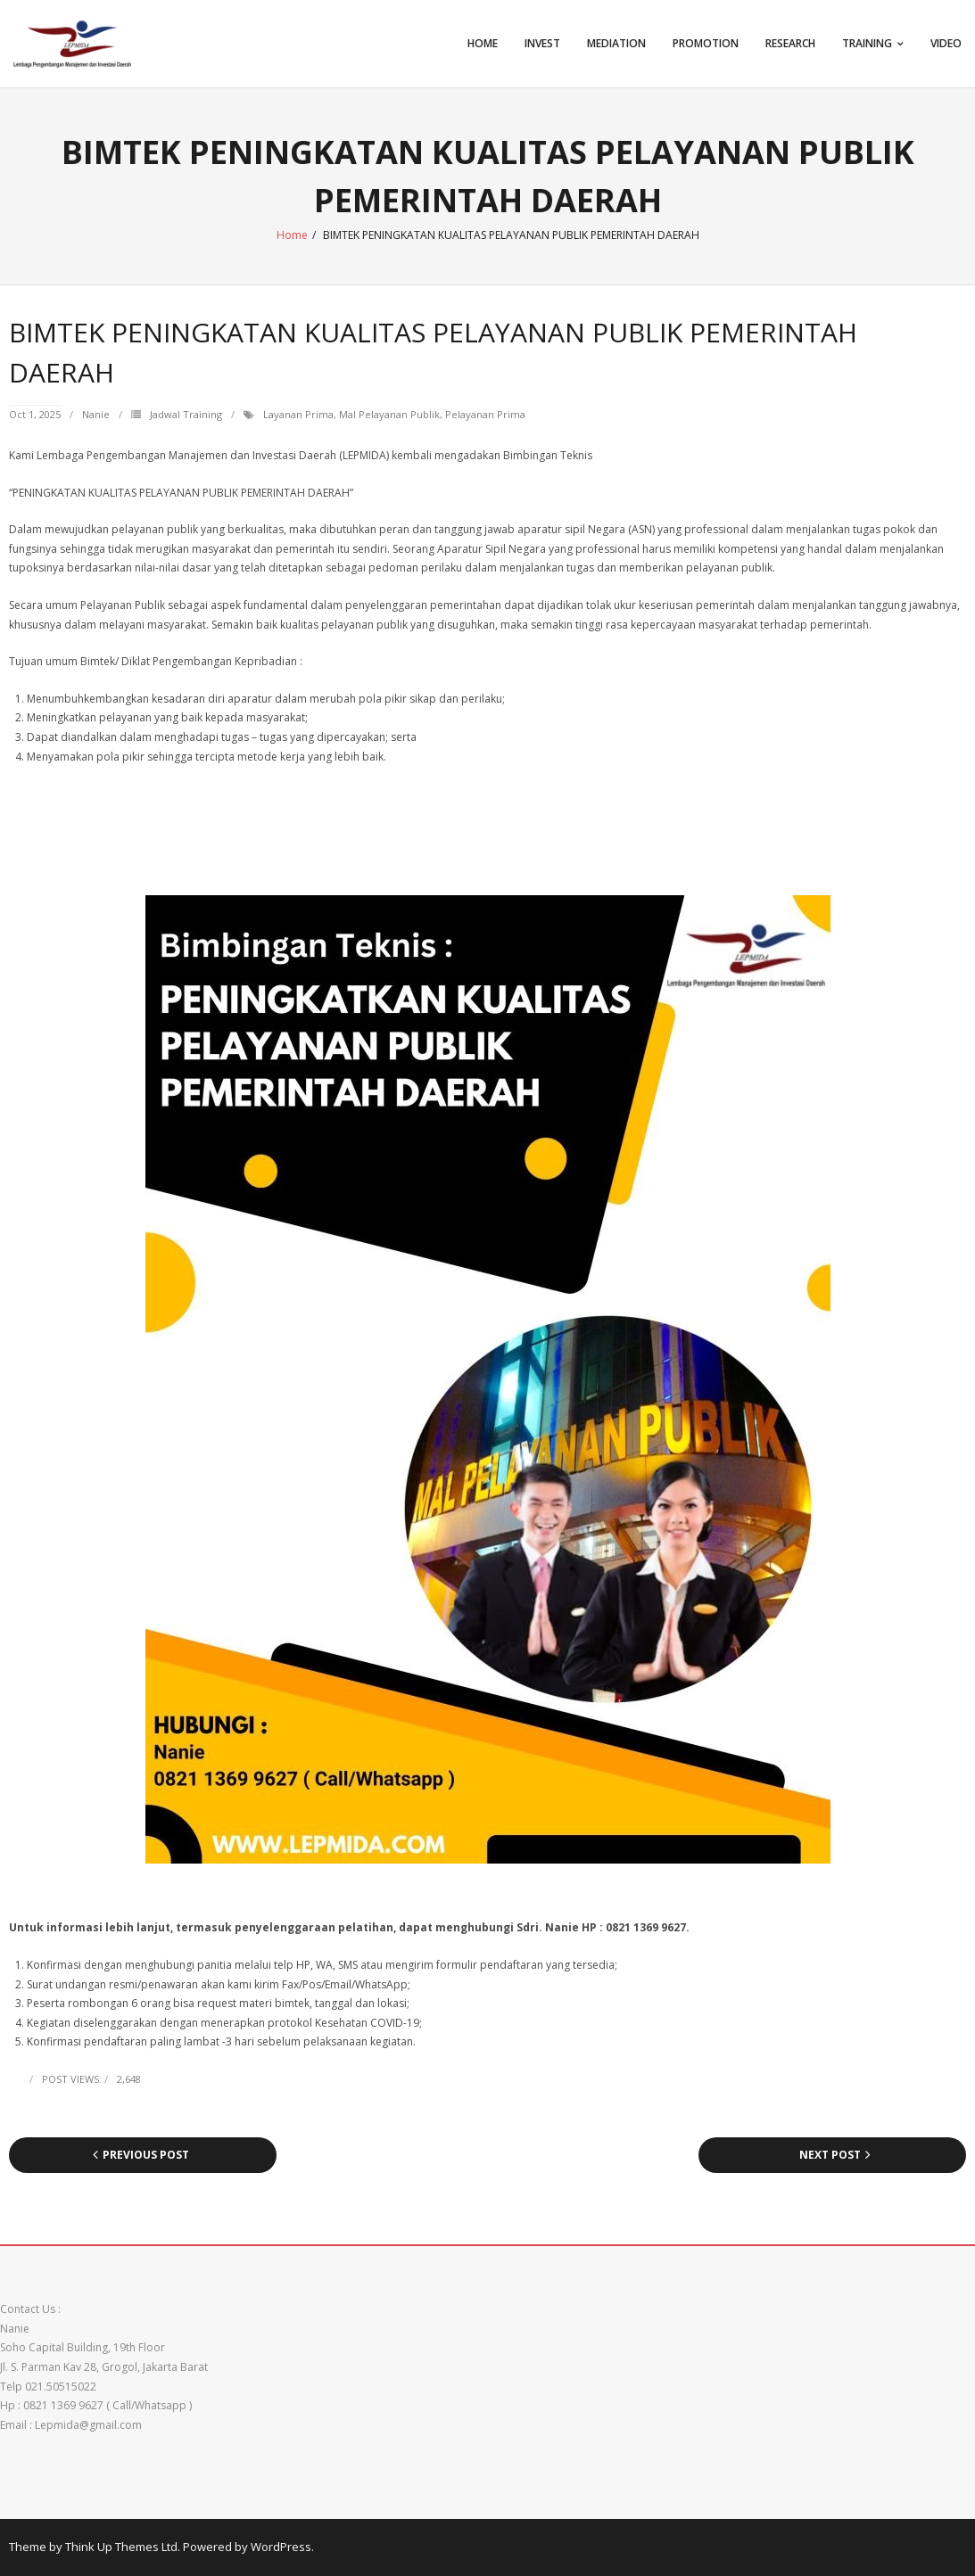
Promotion (706, 43)
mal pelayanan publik (389, 414)
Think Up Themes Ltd (121, 2547)
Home (482, 43)
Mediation (616, 43)
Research (790, 43)
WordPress (281, 2547)
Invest (542, 43)
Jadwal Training (186, 414)
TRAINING (867, 43)
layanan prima (298, 414)
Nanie (96, 414)
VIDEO (946, 43)
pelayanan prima (485, 414)
